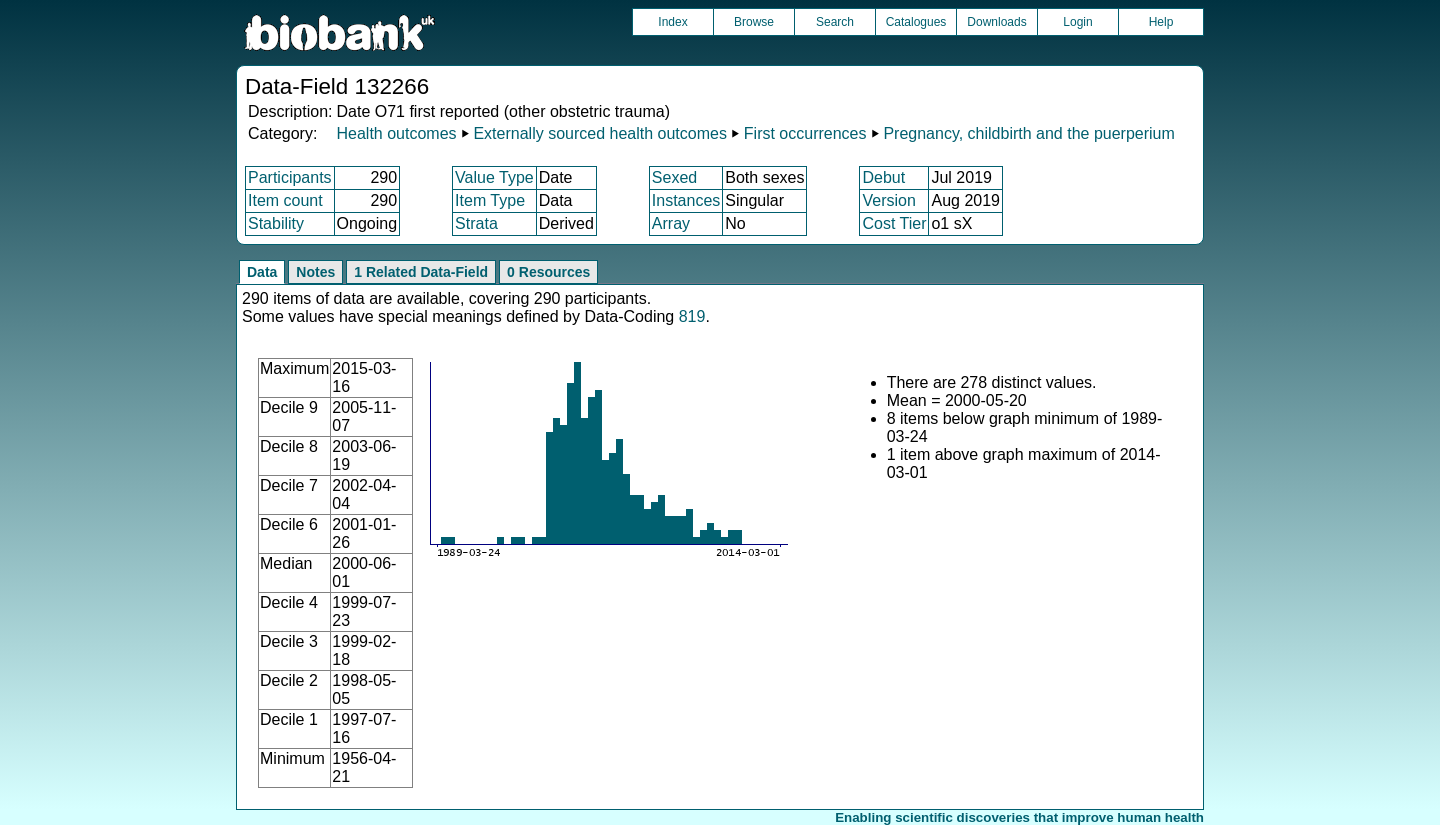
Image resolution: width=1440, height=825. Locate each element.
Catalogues (916, 22)
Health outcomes (396, 133)
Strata (476, 223)
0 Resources (548, 272)
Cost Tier (894, 223)
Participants (290, 177)
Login (1077, 22)
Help (1161, 22)
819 (692, 316)
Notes (315, 272)
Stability (276, 223)
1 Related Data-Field (421, 272)
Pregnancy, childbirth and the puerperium (1028, 133)
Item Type (490, 200)
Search (835, 22)
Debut (883, 177)
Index (672, 22)
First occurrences (805, 133)
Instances (686, 200)
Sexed (674, 177)
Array (671, 223)
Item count (285, 200)
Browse (754, 22)
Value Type (494, 177)
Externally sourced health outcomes (599, 133)
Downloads (996, 22)
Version (888, 200)
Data (262, 272)
